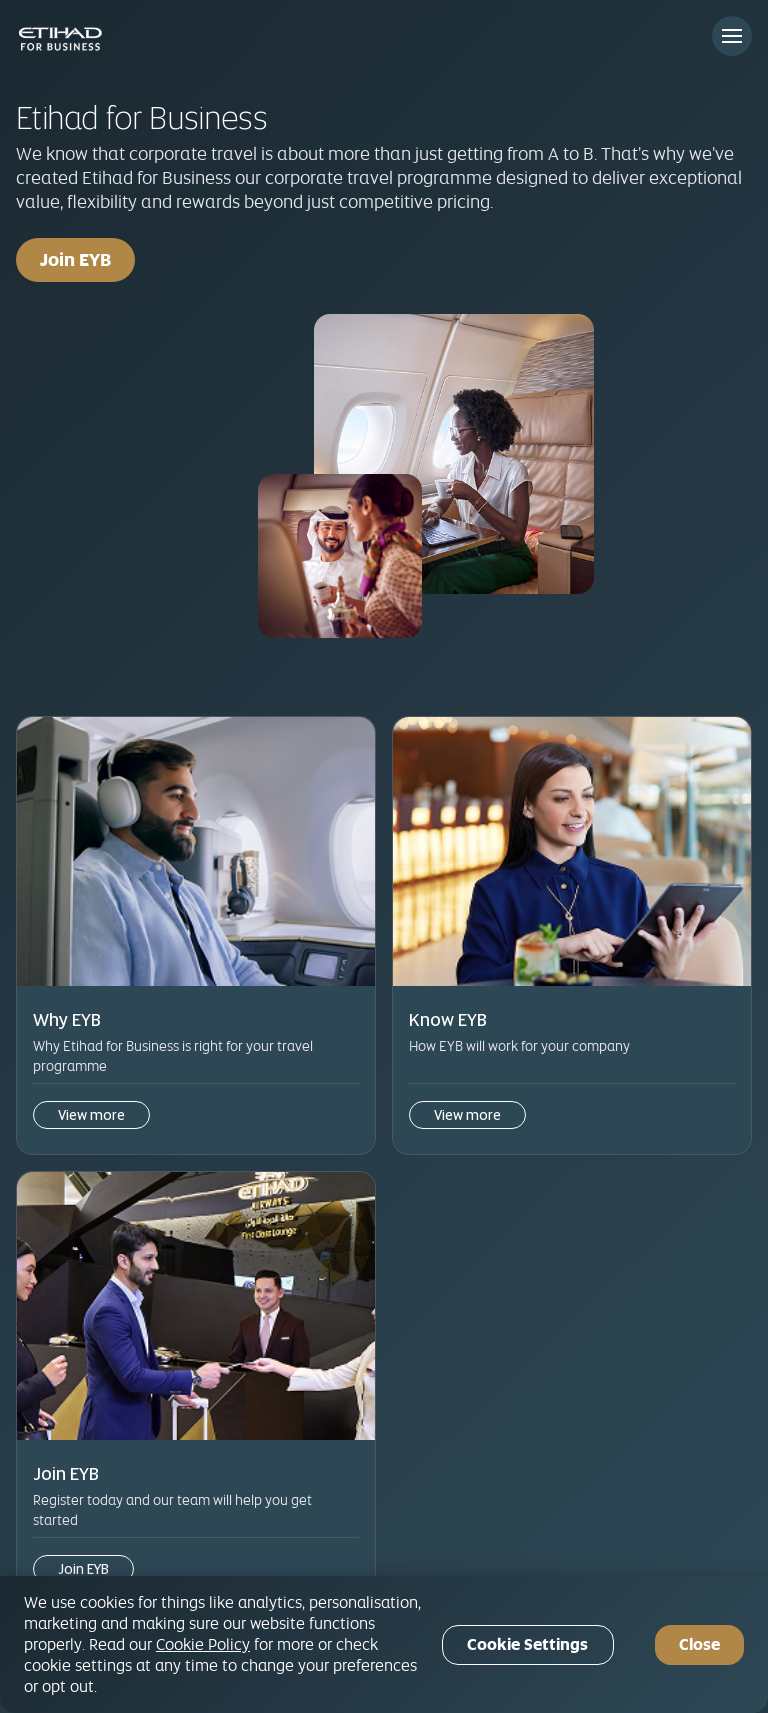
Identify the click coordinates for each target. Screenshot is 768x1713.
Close (699, 1644)
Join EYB (75, 259)
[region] (384, 1644)
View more (91, 1115)
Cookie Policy (203, 1644)
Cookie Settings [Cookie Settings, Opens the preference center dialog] (527, 1644)
